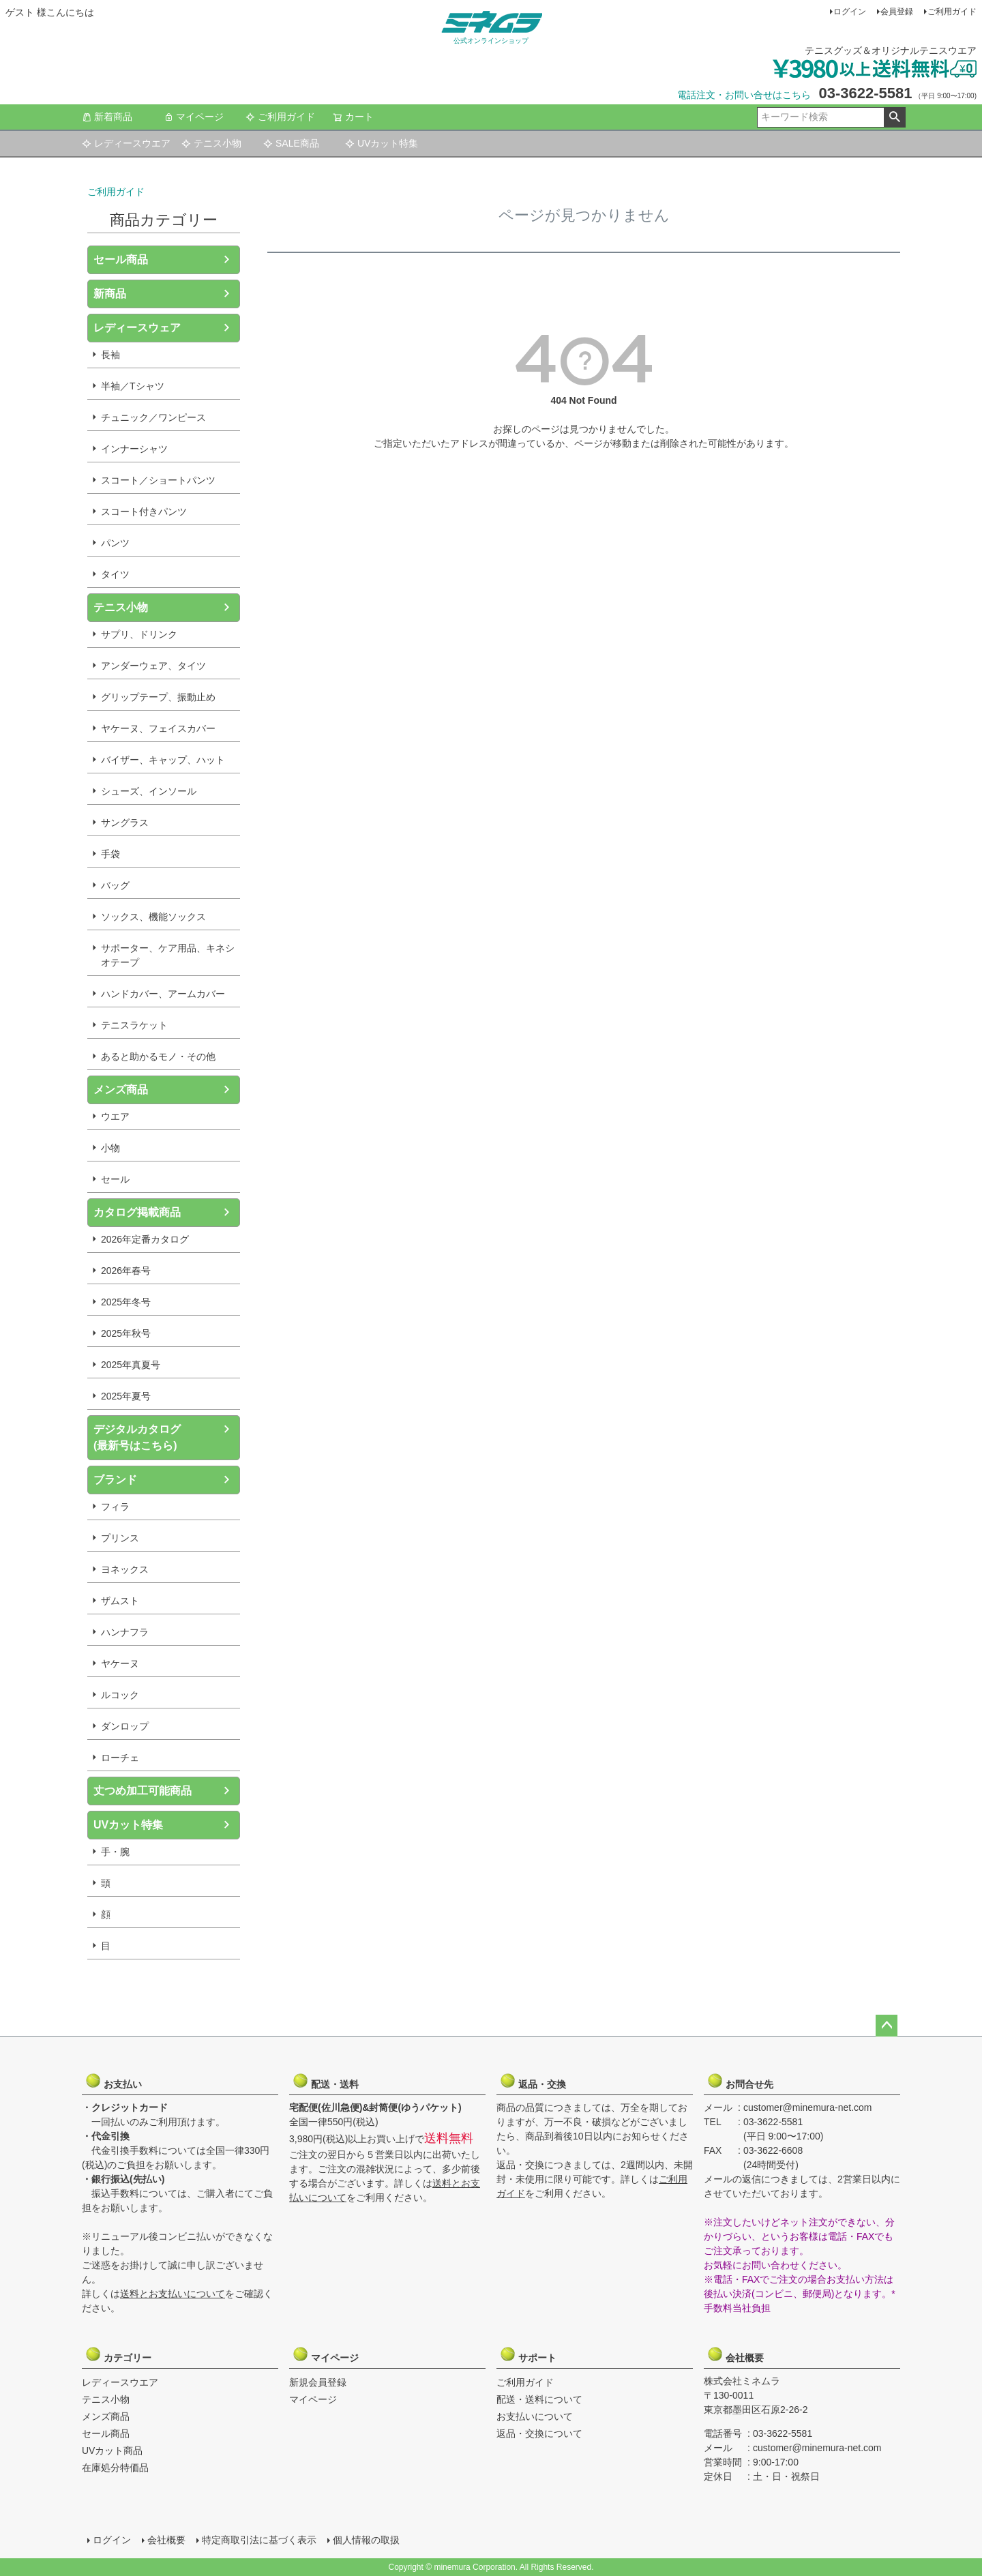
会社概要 (739, 2354)
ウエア (115, 1116)
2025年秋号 (126, 1333)
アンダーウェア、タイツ (153, 665)
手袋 (110, 853)
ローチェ (120, 1757)
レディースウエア (126, 143)
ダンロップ (125, 1726)
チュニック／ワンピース (153, 417)
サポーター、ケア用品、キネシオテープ (168, 955)
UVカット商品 (112, 2450)
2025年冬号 (126, 1302)
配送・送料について (539, 2399)
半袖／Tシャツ (132, 386)
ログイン (849, 11)
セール (115, 1179)
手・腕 (115, 1851)
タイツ (115, 574)
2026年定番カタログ (145, 1239)
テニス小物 (211, 143)
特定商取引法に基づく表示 (259, 2539)
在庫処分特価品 (115, 2467)
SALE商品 (291, 143)
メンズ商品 (120, 1089)
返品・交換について (539, 2433)
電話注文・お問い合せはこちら (744, 94)
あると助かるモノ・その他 (158, 1056)
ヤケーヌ (120, 1663)
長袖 (110, 354)
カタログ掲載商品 (137, 1212)
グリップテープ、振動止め (158, 697)
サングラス (125, 822)
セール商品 (120, 259)
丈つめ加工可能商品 (142, 1790)
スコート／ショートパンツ (158, 480)
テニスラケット (134, 1025)
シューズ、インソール (148, 791)
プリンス (120, 1538)
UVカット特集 (381, 143)
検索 (894, 117)
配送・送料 (325, 2081)
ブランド (115, 1479)
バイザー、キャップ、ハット (163, 759)
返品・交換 (532, 2081)
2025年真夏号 (130, 1364)
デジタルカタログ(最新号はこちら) (137, 1437)
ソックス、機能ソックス (153, 916)
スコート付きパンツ (144, 511)
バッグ (115, 885)
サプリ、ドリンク (139, 634)
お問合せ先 (739, 2081)
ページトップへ (886, 2026)
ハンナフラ (125, 1632)
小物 (110, 1147)
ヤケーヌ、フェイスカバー (158, 728)
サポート (532, 2354)
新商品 (109, 293)
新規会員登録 (317, 2382)
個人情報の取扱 (366, 2539)
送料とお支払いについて (172, 2293)
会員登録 (896, 11)
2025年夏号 (126, 1396)
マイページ (194, 116)
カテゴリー (118, 2354)
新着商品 (107, 116)
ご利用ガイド (952, 11)
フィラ (115, 1506)
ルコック (120, 1694)
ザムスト (120, 1600)
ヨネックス (125, 1569)
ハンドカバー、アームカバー (163, 993)
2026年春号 (126, 1270)
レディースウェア (137, 328)
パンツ (115, 542)
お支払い (118, 2081)
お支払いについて (534, 2416)
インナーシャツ (134, 448)
